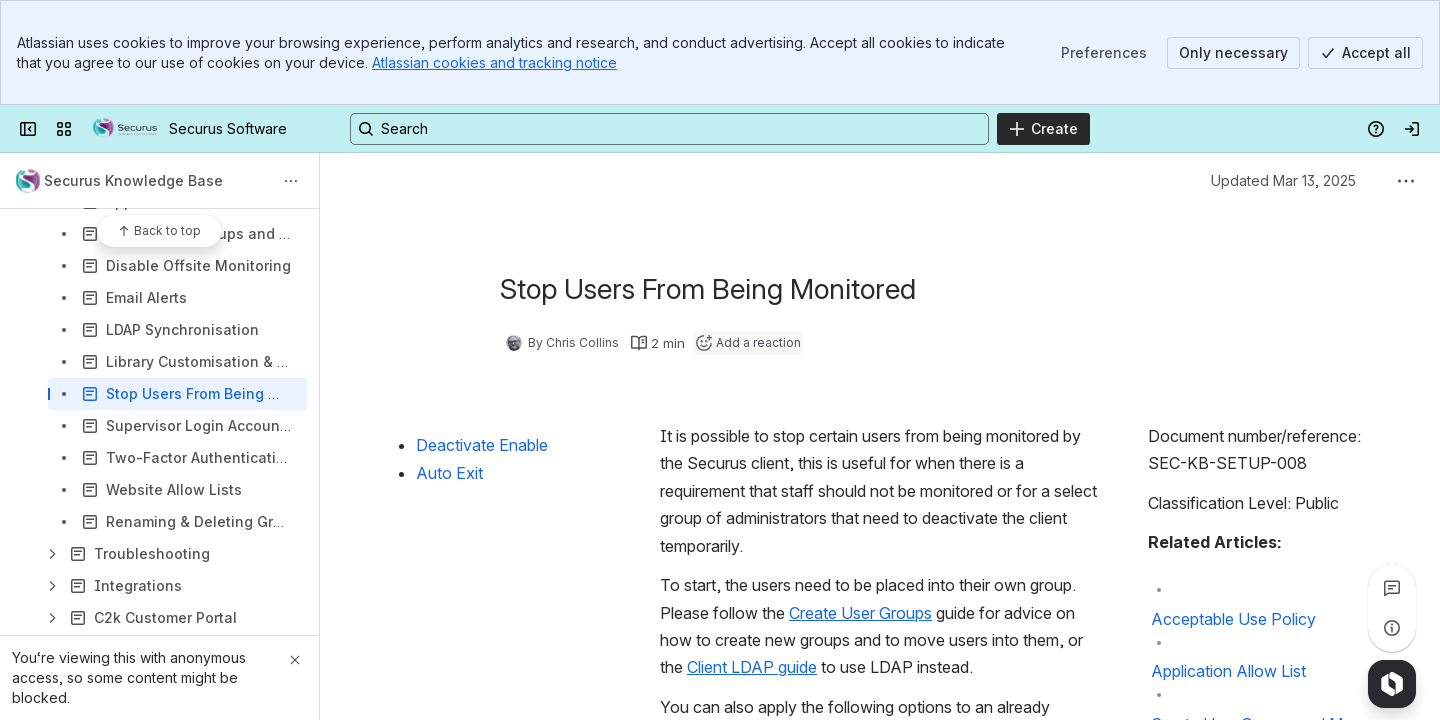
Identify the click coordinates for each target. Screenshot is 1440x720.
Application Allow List (1228, 671)
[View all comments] (1392, 588)
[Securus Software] (124, 129)
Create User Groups (860, 613)
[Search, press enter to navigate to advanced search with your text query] (669, 129)
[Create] (1043, 129)
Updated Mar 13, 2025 (1283, 180)
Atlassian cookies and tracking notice (494, 62)
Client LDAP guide (752, 667)
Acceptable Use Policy (1233, 619)
